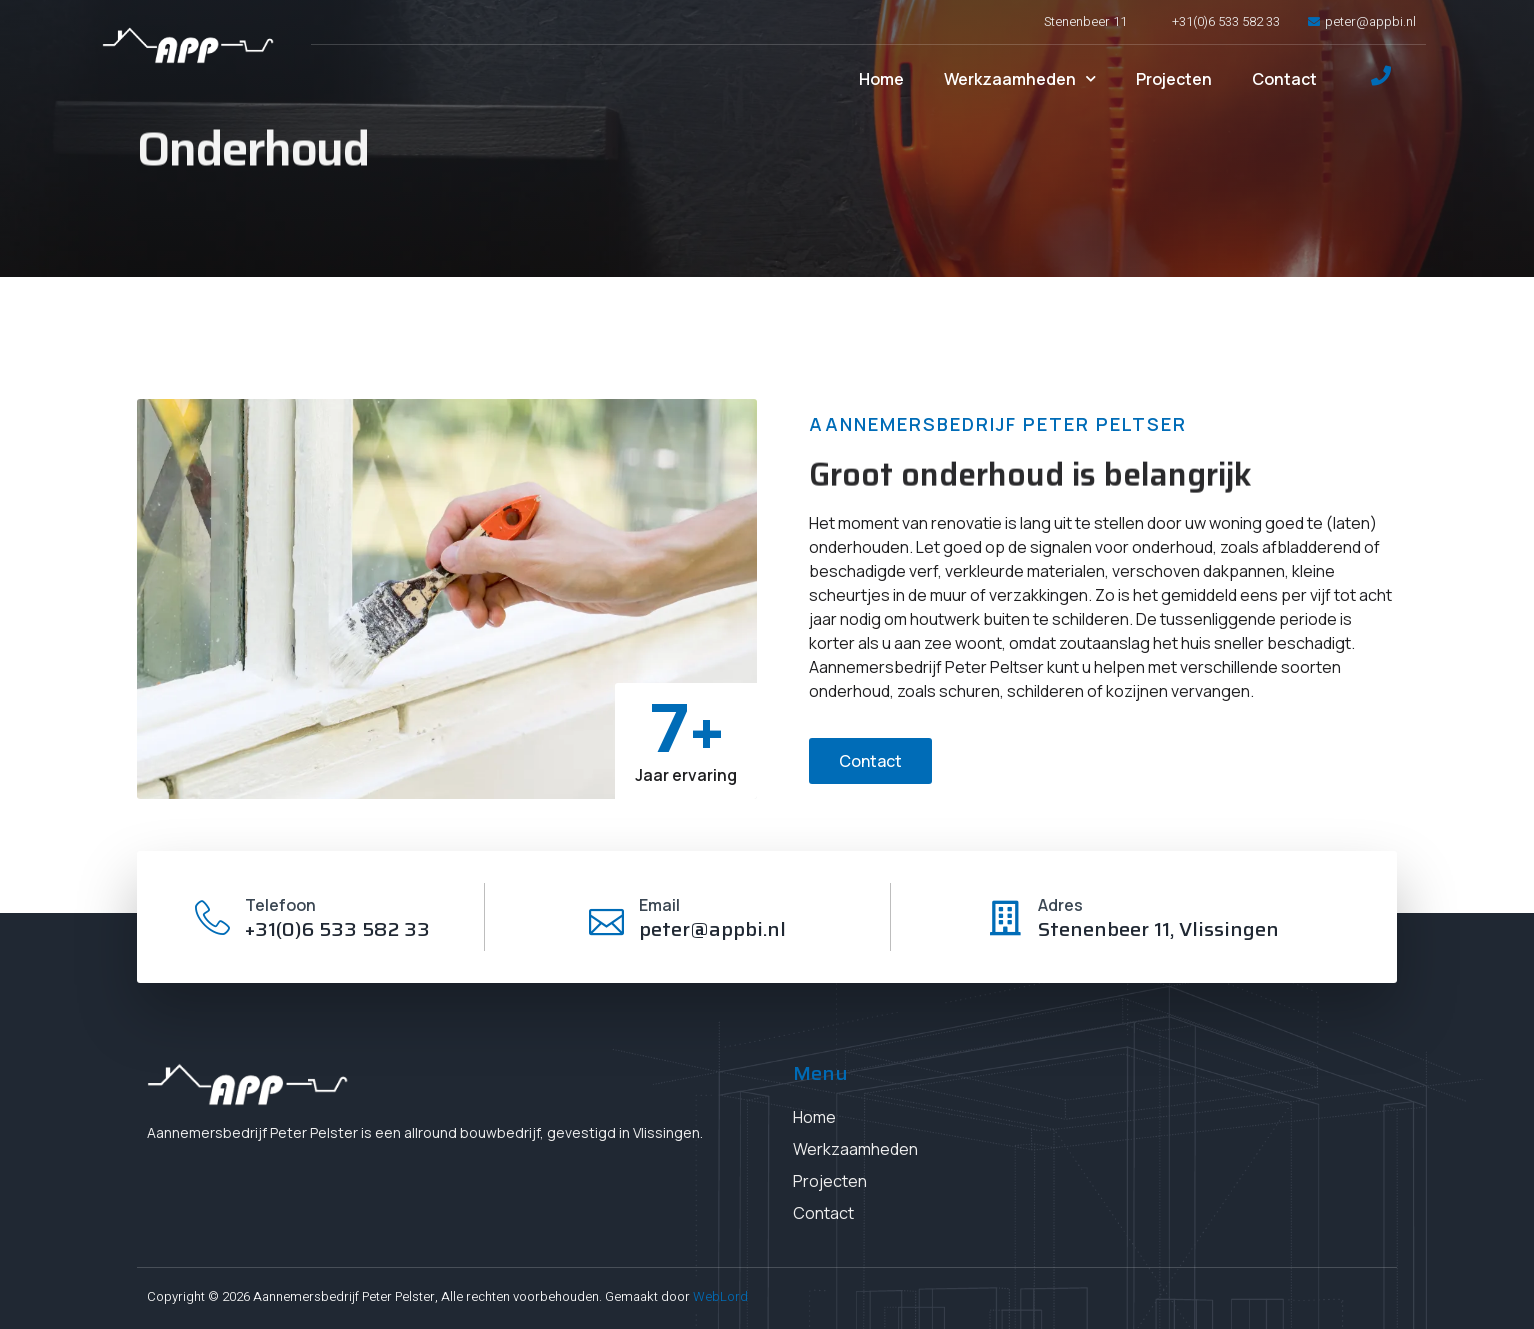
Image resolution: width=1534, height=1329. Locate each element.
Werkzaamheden (1020, 78)
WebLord (720, 1296)
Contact (1284, 79)
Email (659, 905)
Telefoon (280, 905)
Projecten (1174, 79)
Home (881, 79)
